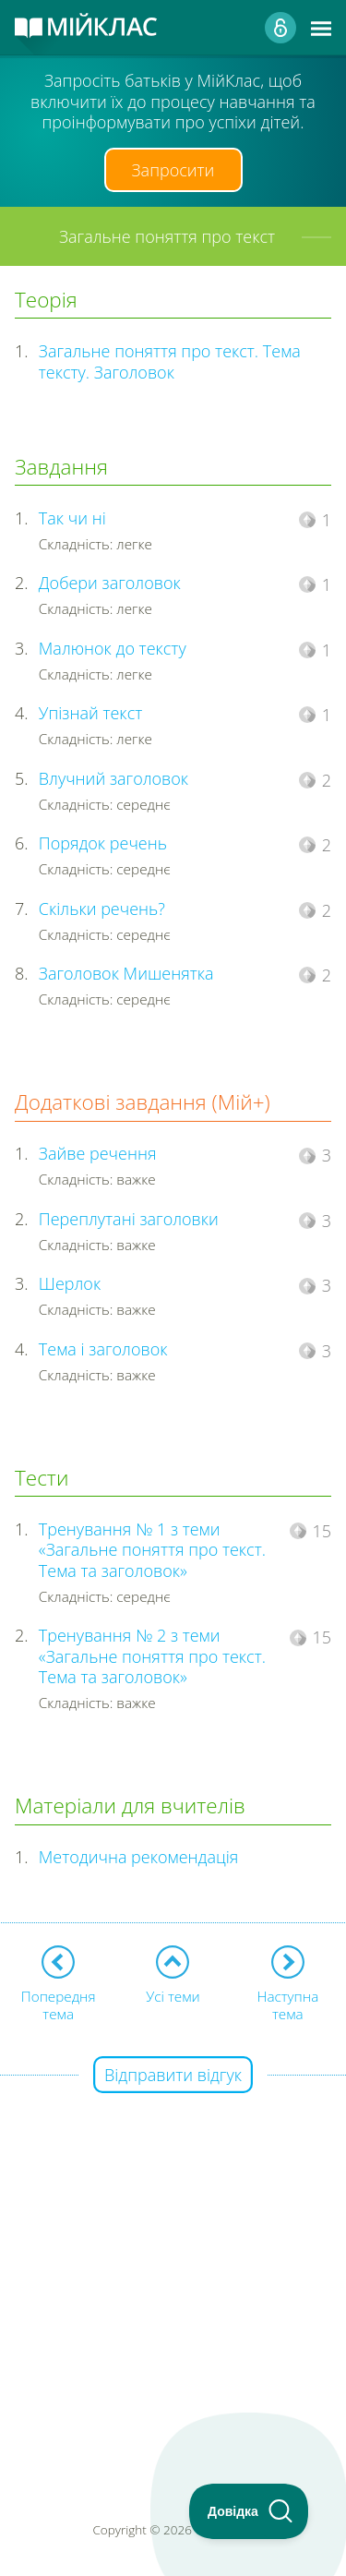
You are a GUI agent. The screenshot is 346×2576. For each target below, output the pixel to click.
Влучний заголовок (113, 778)
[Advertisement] (173, 2249)
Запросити (173, 170)
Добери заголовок (110, 583)
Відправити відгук (173, 2075)
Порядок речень (103, 843)
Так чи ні (72, 518)
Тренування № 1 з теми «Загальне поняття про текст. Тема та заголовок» (152, 1550)
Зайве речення (98, 1153)
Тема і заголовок (103, 1349)
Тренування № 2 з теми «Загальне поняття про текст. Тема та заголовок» (152, 1656)
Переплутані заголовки (129, 1219)
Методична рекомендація (138, 1857)
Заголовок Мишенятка (126, 973)
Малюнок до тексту (112, 648)
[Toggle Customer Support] (249, 2511)
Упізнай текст (90, 713)
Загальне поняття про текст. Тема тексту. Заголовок (170, 361)
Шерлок (70, 1283)
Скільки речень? (102, 908)
